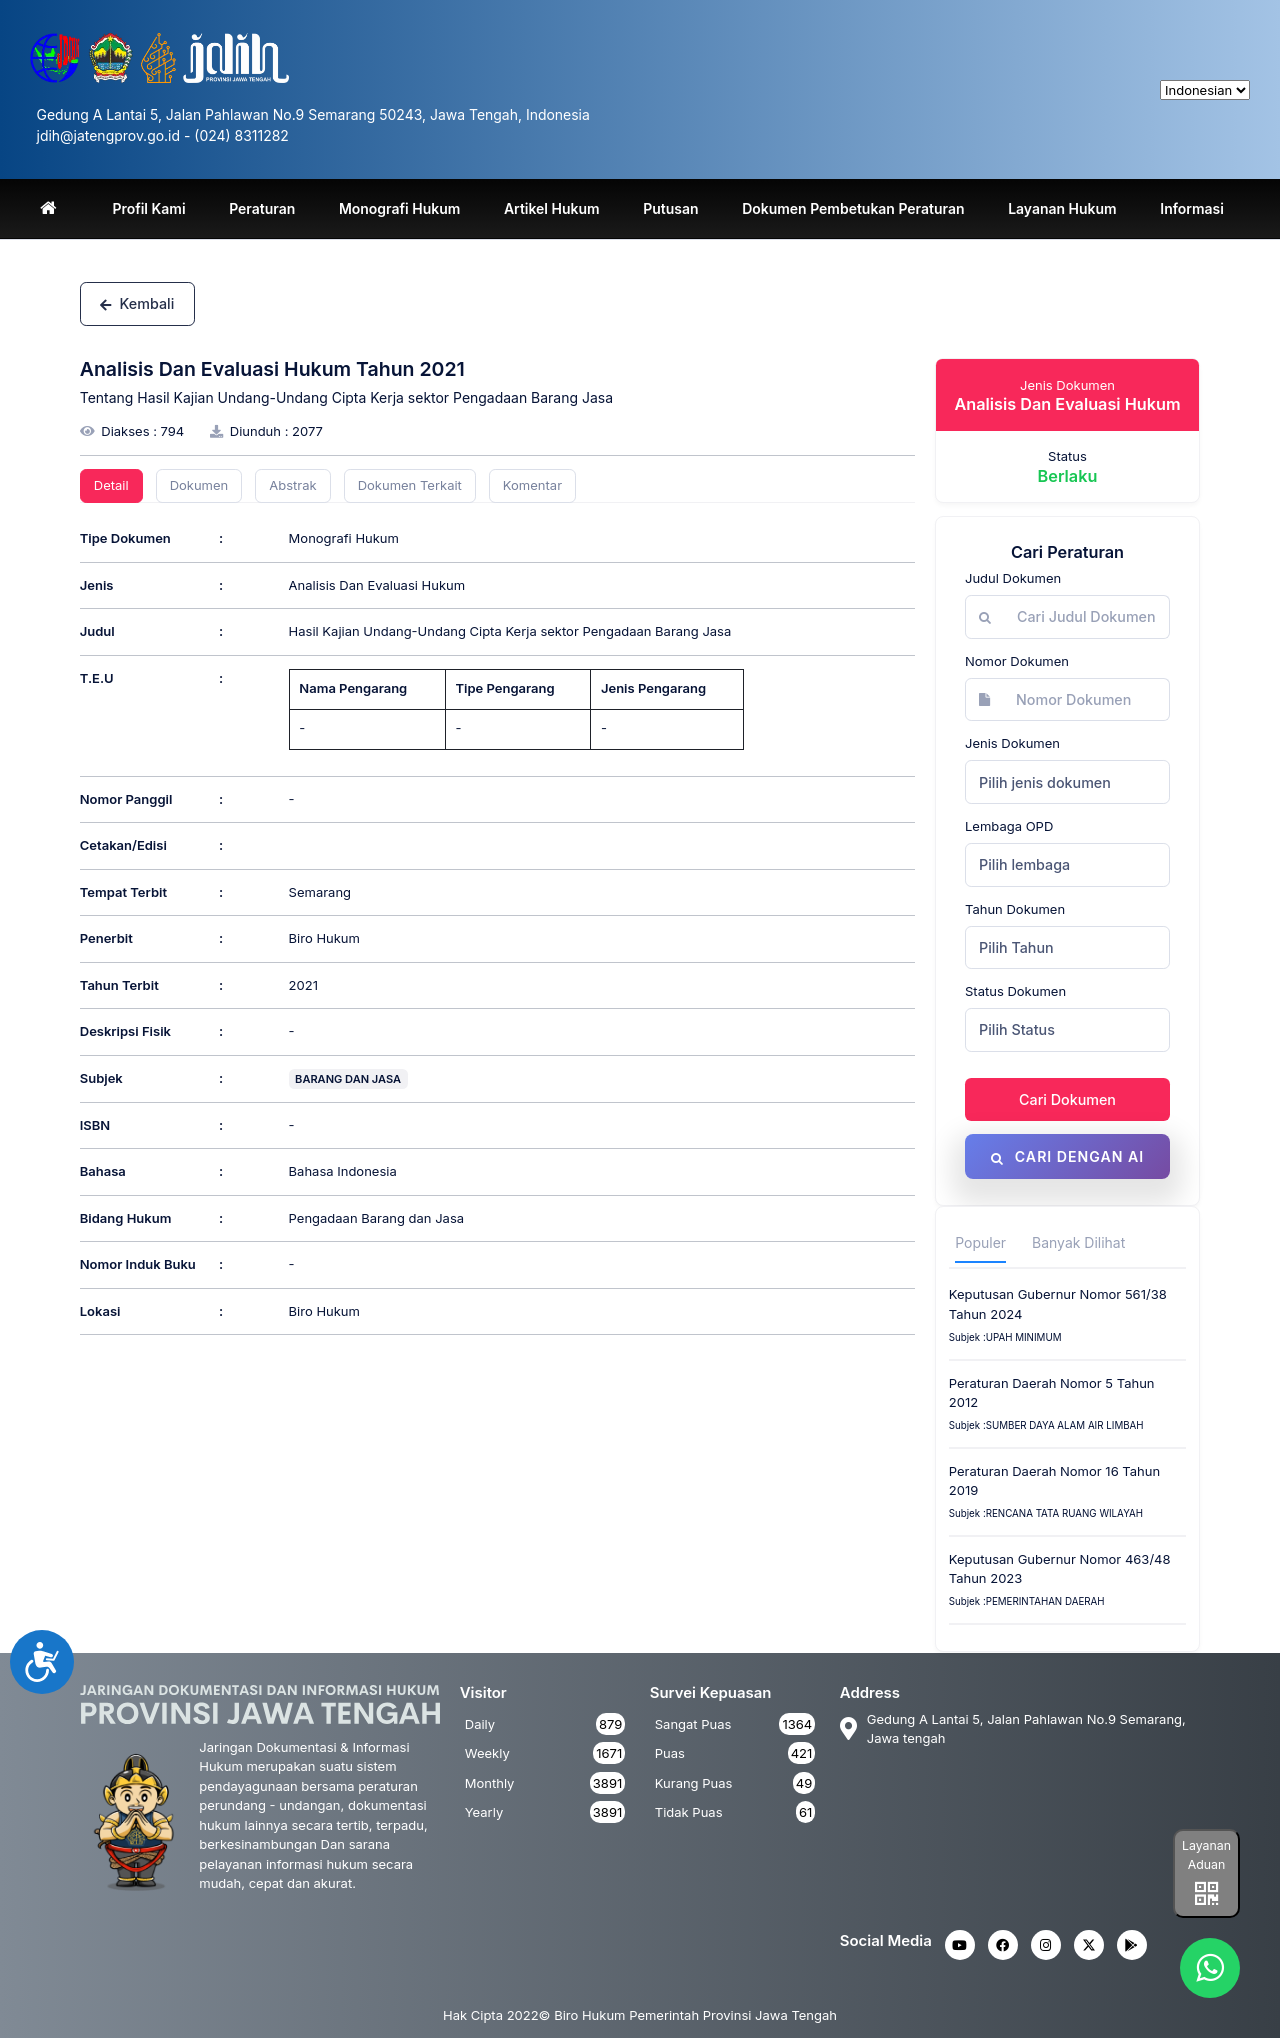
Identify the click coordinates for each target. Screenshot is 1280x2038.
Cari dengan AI (1067, 1156)
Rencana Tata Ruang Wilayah (1064, 1514)
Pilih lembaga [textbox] (1024, 864)
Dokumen (199, 485)
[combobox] (1067, 782)
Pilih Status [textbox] (1017, 1029)
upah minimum (1024, 1337)
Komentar (532, 485)
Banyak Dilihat (1078, 1243)
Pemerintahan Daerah (1045, 1602)
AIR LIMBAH (1116, 1426)
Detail (111, 485)
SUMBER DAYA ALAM (1035, 1426)
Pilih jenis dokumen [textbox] (1045, 782)
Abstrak (292, 485)
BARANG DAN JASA (348, 1079)
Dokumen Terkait (410, 485)
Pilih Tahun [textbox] (1016, 947)
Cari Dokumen (1067, 1099)
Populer (980, 1243)
